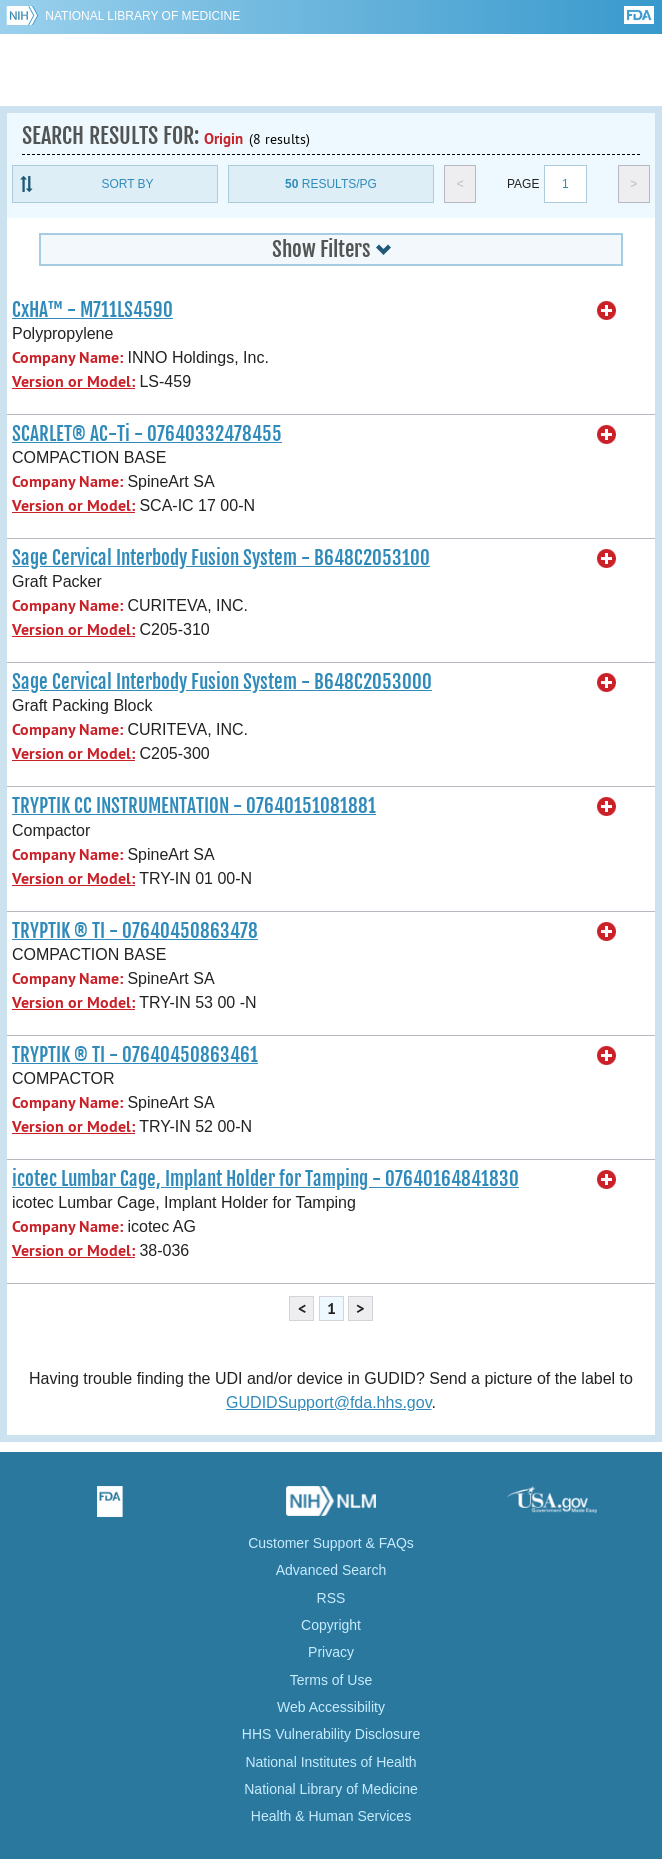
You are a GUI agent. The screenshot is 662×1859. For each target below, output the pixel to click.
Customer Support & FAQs (331, 1543)
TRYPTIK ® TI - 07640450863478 (135, 931)
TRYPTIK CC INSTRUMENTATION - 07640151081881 (194, 806)
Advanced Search (331, 1570)
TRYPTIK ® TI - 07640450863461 (135, 1055)
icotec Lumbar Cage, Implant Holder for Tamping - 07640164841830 (265, 1179)
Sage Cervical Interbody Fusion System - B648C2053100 (221, 558)
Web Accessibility (331, 1707)
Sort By (127, 184)
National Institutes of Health (330, 1762)
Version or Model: (73, 381)
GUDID (331, 70)
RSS (331, 1598)
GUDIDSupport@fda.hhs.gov (328, 1402)
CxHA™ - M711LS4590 (92, 310)
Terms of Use (331, 1680)
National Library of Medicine (142, 16)
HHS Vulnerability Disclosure (331, 1734)
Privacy (331, 1652)
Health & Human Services (331, 1816)
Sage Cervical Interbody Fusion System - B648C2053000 (222, 682)
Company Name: (67, 357)
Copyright (331, 1625)
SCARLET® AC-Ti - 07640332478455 (147, 434)
